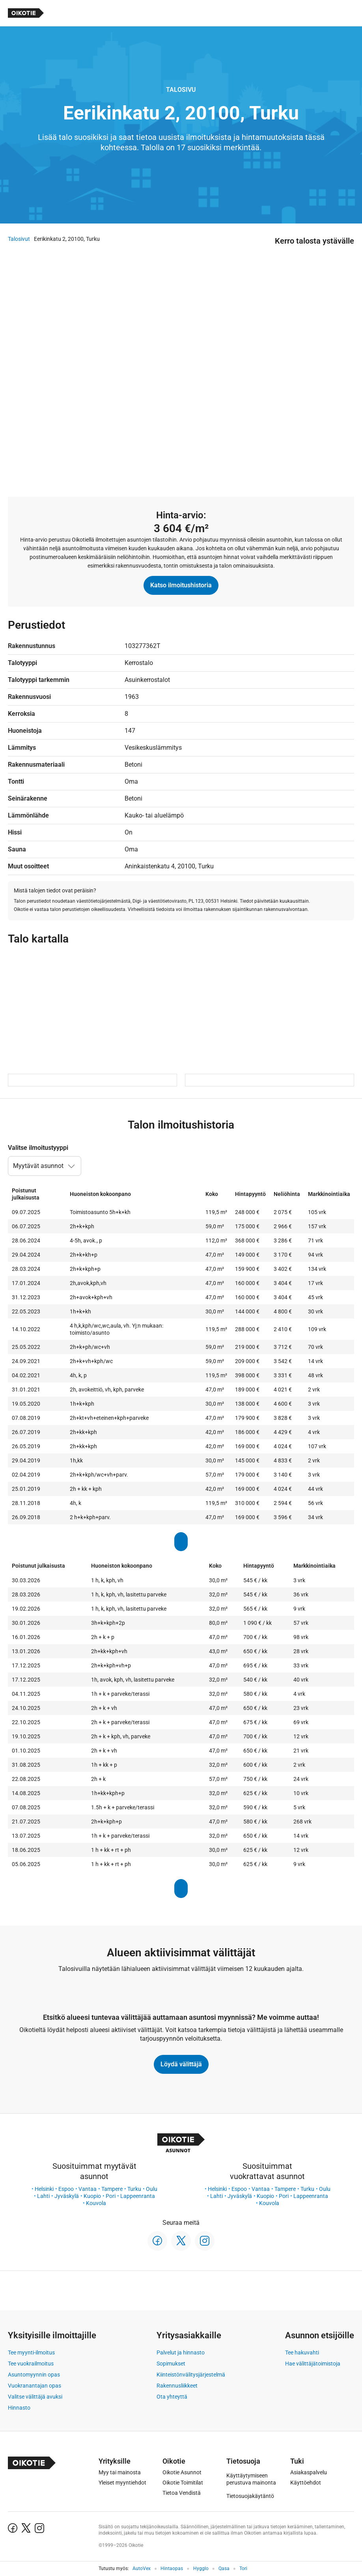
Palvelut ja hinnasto (181, 2352)
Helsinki (44, 2189)
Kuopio (92, 2196)
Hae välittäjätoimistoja (312, 2363)
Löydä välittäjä (181, 2064)
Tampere (112, 2189)
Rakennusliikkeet (177, 2385)
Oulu (151, 2189)
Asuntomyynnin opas (34, 2374)
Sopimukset (171, 2363)
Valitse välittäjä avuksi (35, 2396)
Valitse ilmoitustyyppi (38, 1147)
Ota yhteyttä (172, 2396)
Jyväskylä (66, 2196)
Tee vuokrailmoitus (31, 2363)
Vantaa (87, 2189)
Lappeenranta (137, 2196)
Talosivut (19, 239)
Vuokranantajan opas (34, 2385)
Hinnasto (19, 2408)
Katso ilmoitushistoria (181, 585)
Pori (111, 2196)
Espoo (66, 2189)
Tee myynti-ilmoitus (31, 2352)
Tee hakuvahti (302, 2352)
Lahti (43, 2196)
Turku (134, 2189)
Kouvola (96, 2203)
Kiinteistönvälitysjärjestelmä (191, 2374)
